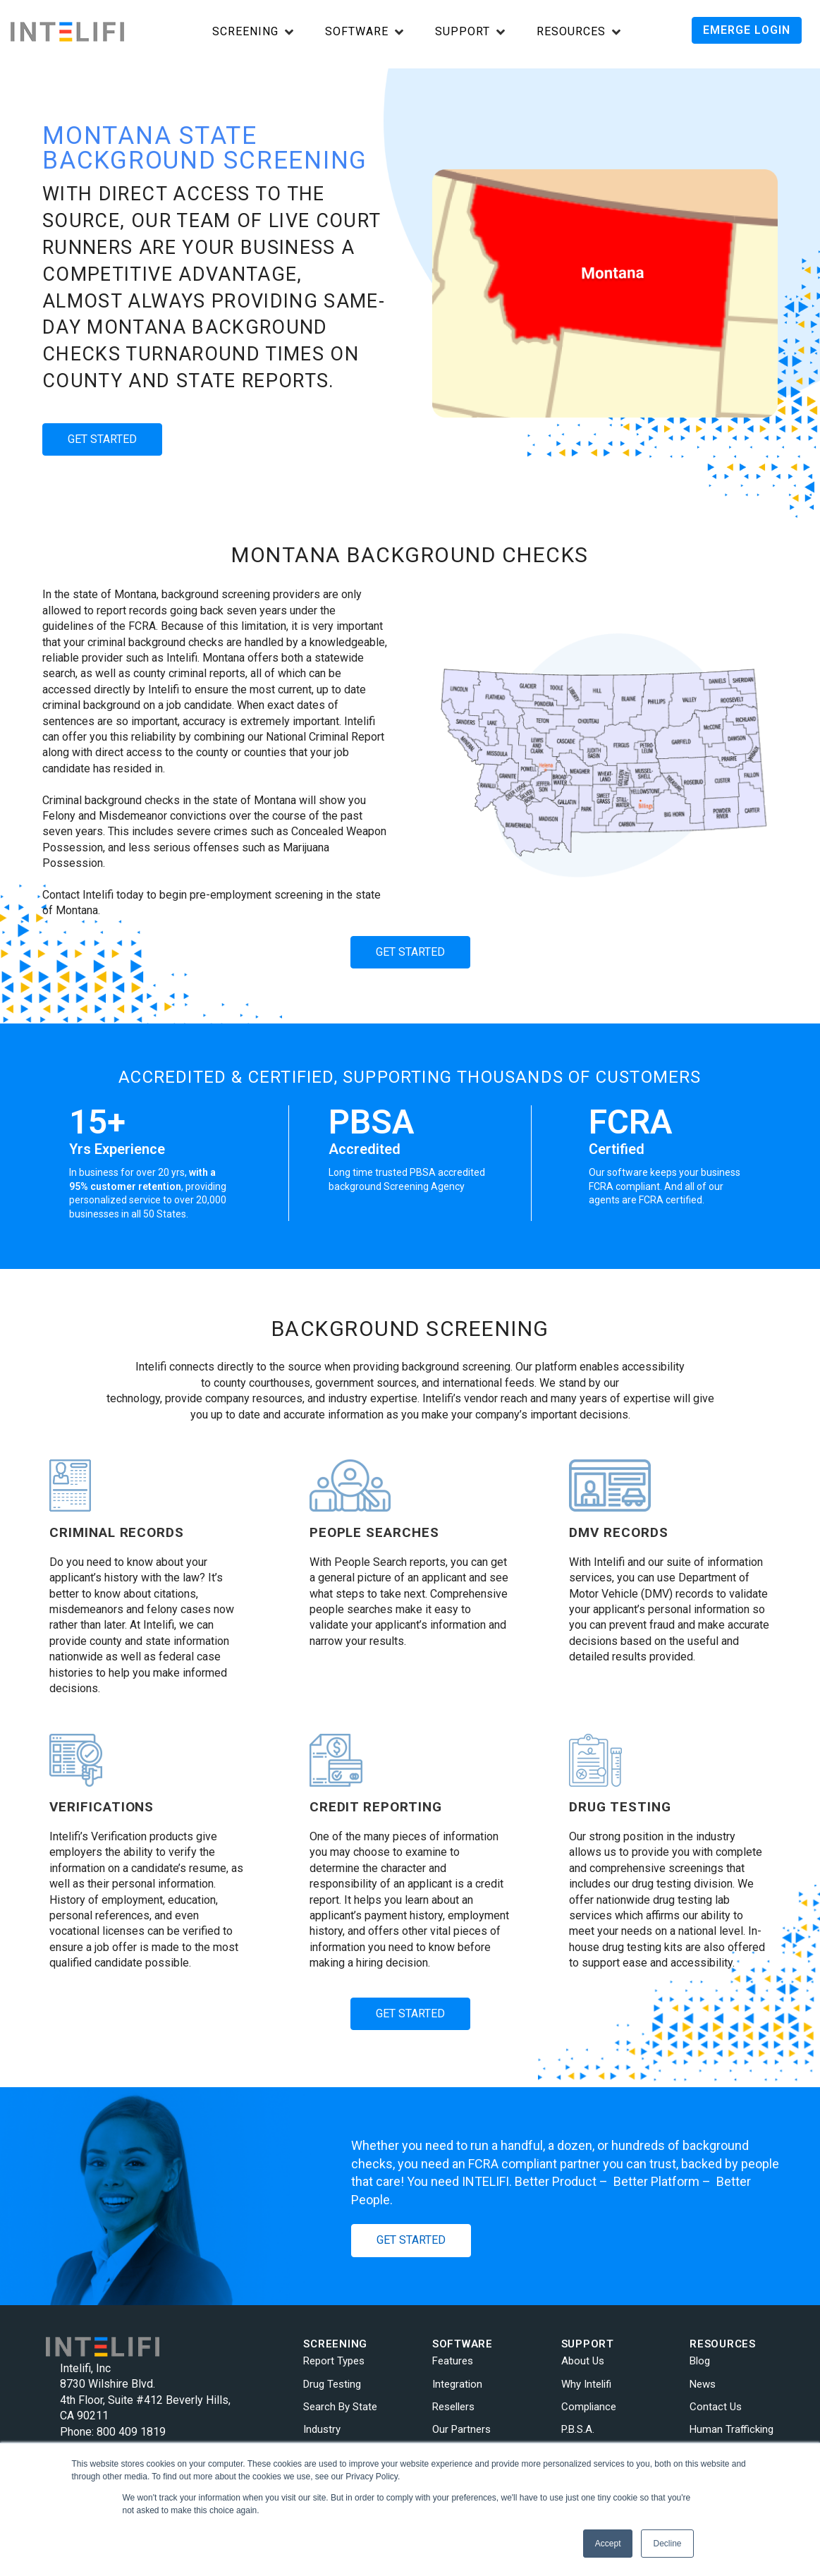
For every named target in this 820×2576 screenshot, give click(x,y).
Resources (571, 31)
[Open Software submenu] (364, 33)
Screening (245, 31)
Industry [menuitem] (322, 2429)
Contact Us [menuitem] (716, 2406)
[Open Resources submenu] (578, 33)
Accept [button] (608, 2543)
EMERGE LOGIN (746, 30)
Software (356, 31)
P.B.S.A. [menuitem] (577, 2429)
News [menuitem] (703, 2384)
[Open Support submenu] (470, 33)
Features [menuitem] (452, 2361)
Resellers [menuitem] (453, 2406)
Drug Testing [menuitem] (332, 2384)
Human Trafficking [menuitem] (731, 2429)
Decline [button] (667, 2543)
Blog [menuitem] (700, 2361)
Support (462, 31)
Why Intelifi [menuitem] (586, 2384)
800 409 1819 (131, 2431)
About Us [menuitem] (582, 2361)
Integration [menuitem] (457, 2384)
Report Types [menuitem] (334, 2361)
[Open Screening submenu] (252, 33)
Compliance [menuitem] (588, 2406)
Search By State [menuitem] (340, 2406)
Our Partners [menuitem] (461, 2429)
